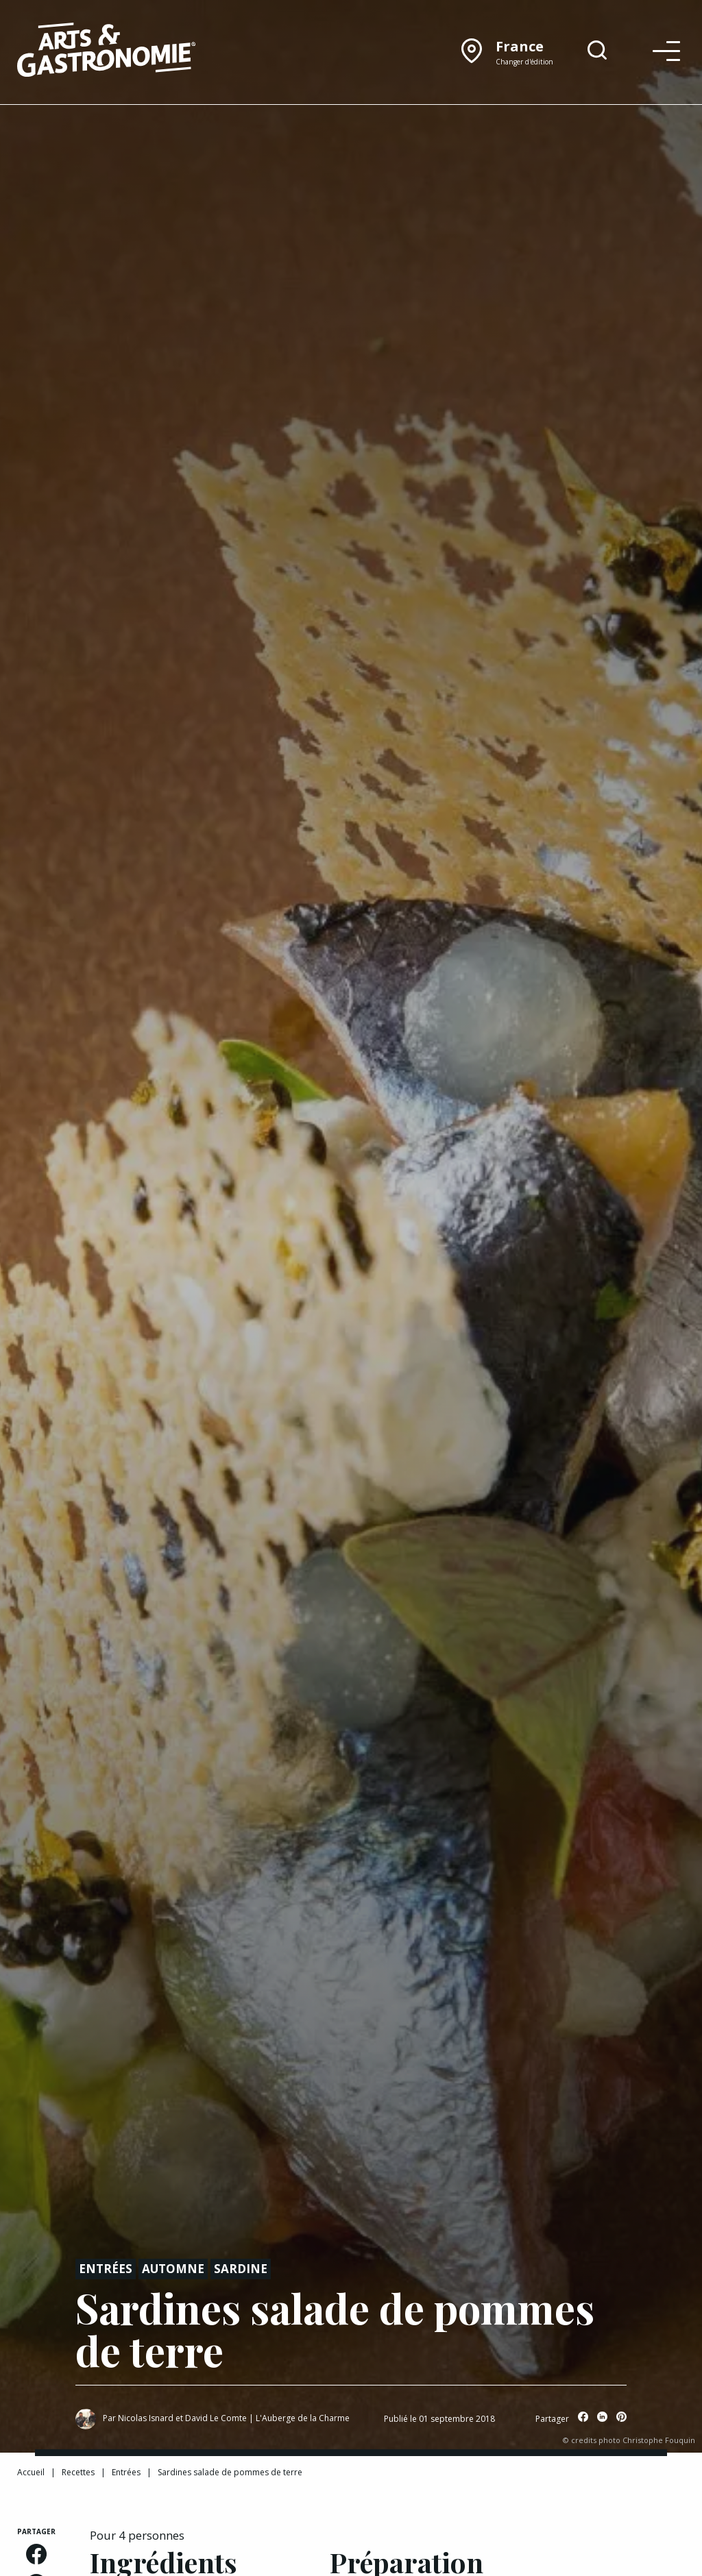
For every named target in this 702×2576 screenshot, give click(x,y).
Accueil (31, 2472)
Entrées (105, 2269)
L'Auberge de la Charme (303, 2418)
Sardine (240, 2269)
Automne (173, 2269)
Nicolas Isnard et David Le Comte (182, 2418)
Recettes (78, 2472)
